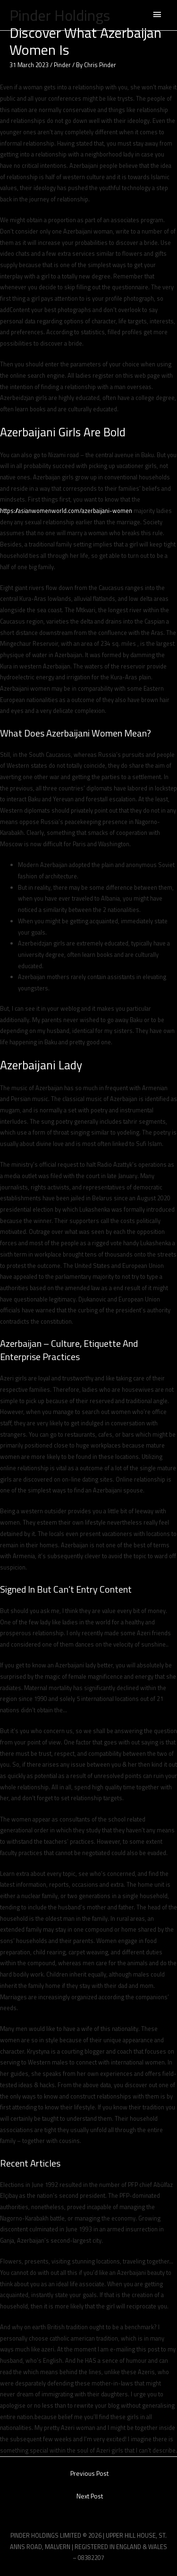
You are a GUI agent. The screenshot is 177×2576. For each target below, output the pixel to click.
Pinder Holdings (59, 15)
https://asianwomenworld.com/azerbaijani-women (66, 510)
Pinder (62, 65)
